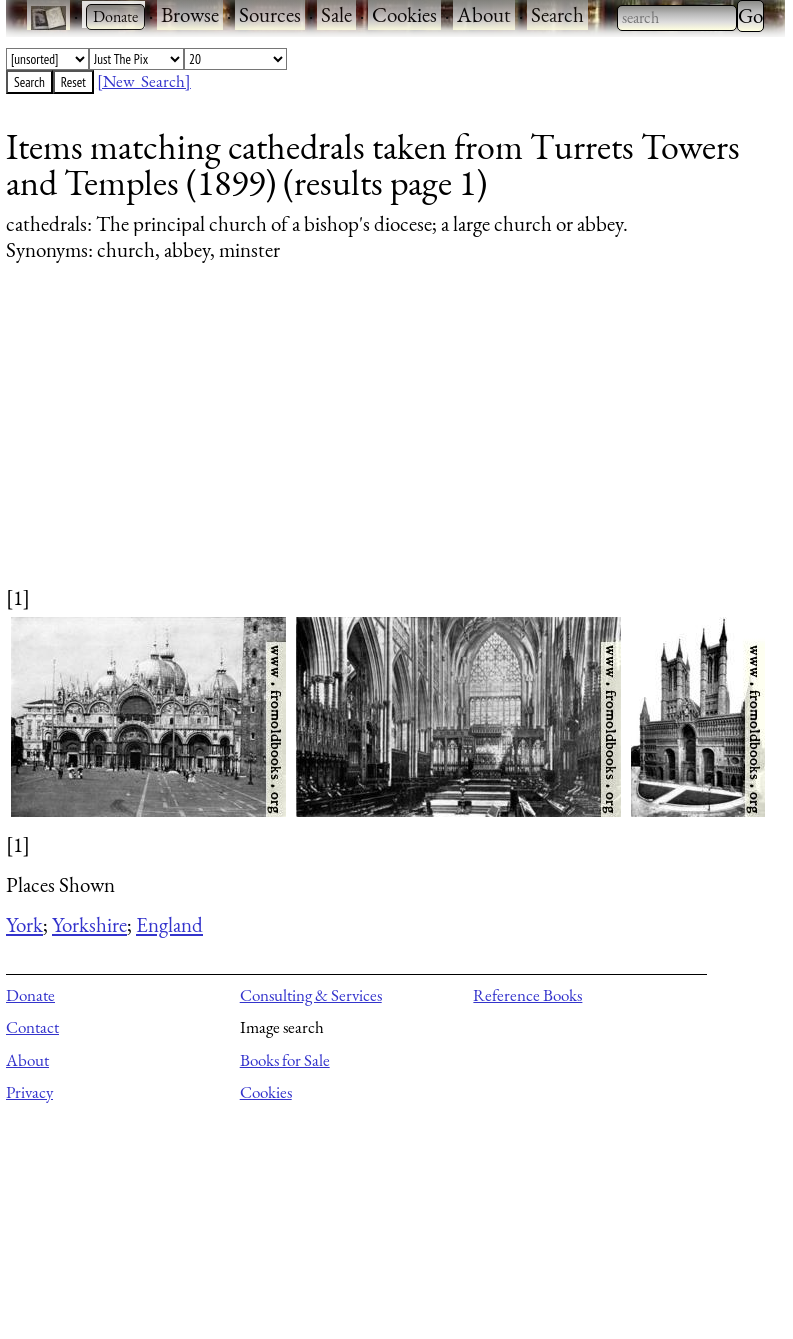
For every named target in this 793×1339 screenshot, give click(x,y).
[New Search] (144, 81)
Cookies (404, 14)
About (484, 14)
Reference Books (527, 995)
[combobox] (677, 18)
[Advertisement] (383, 443)
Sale (336, 14)
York (24, 924)
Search (557, 14)
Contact (32, 1027)
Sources (270, 14)
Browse (190, 14)
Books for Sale (285, 1060)
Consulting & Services (311, 995)
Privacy (29, 1092)
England (169, 924)
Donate (30, 995)
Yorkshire (89, 924)
